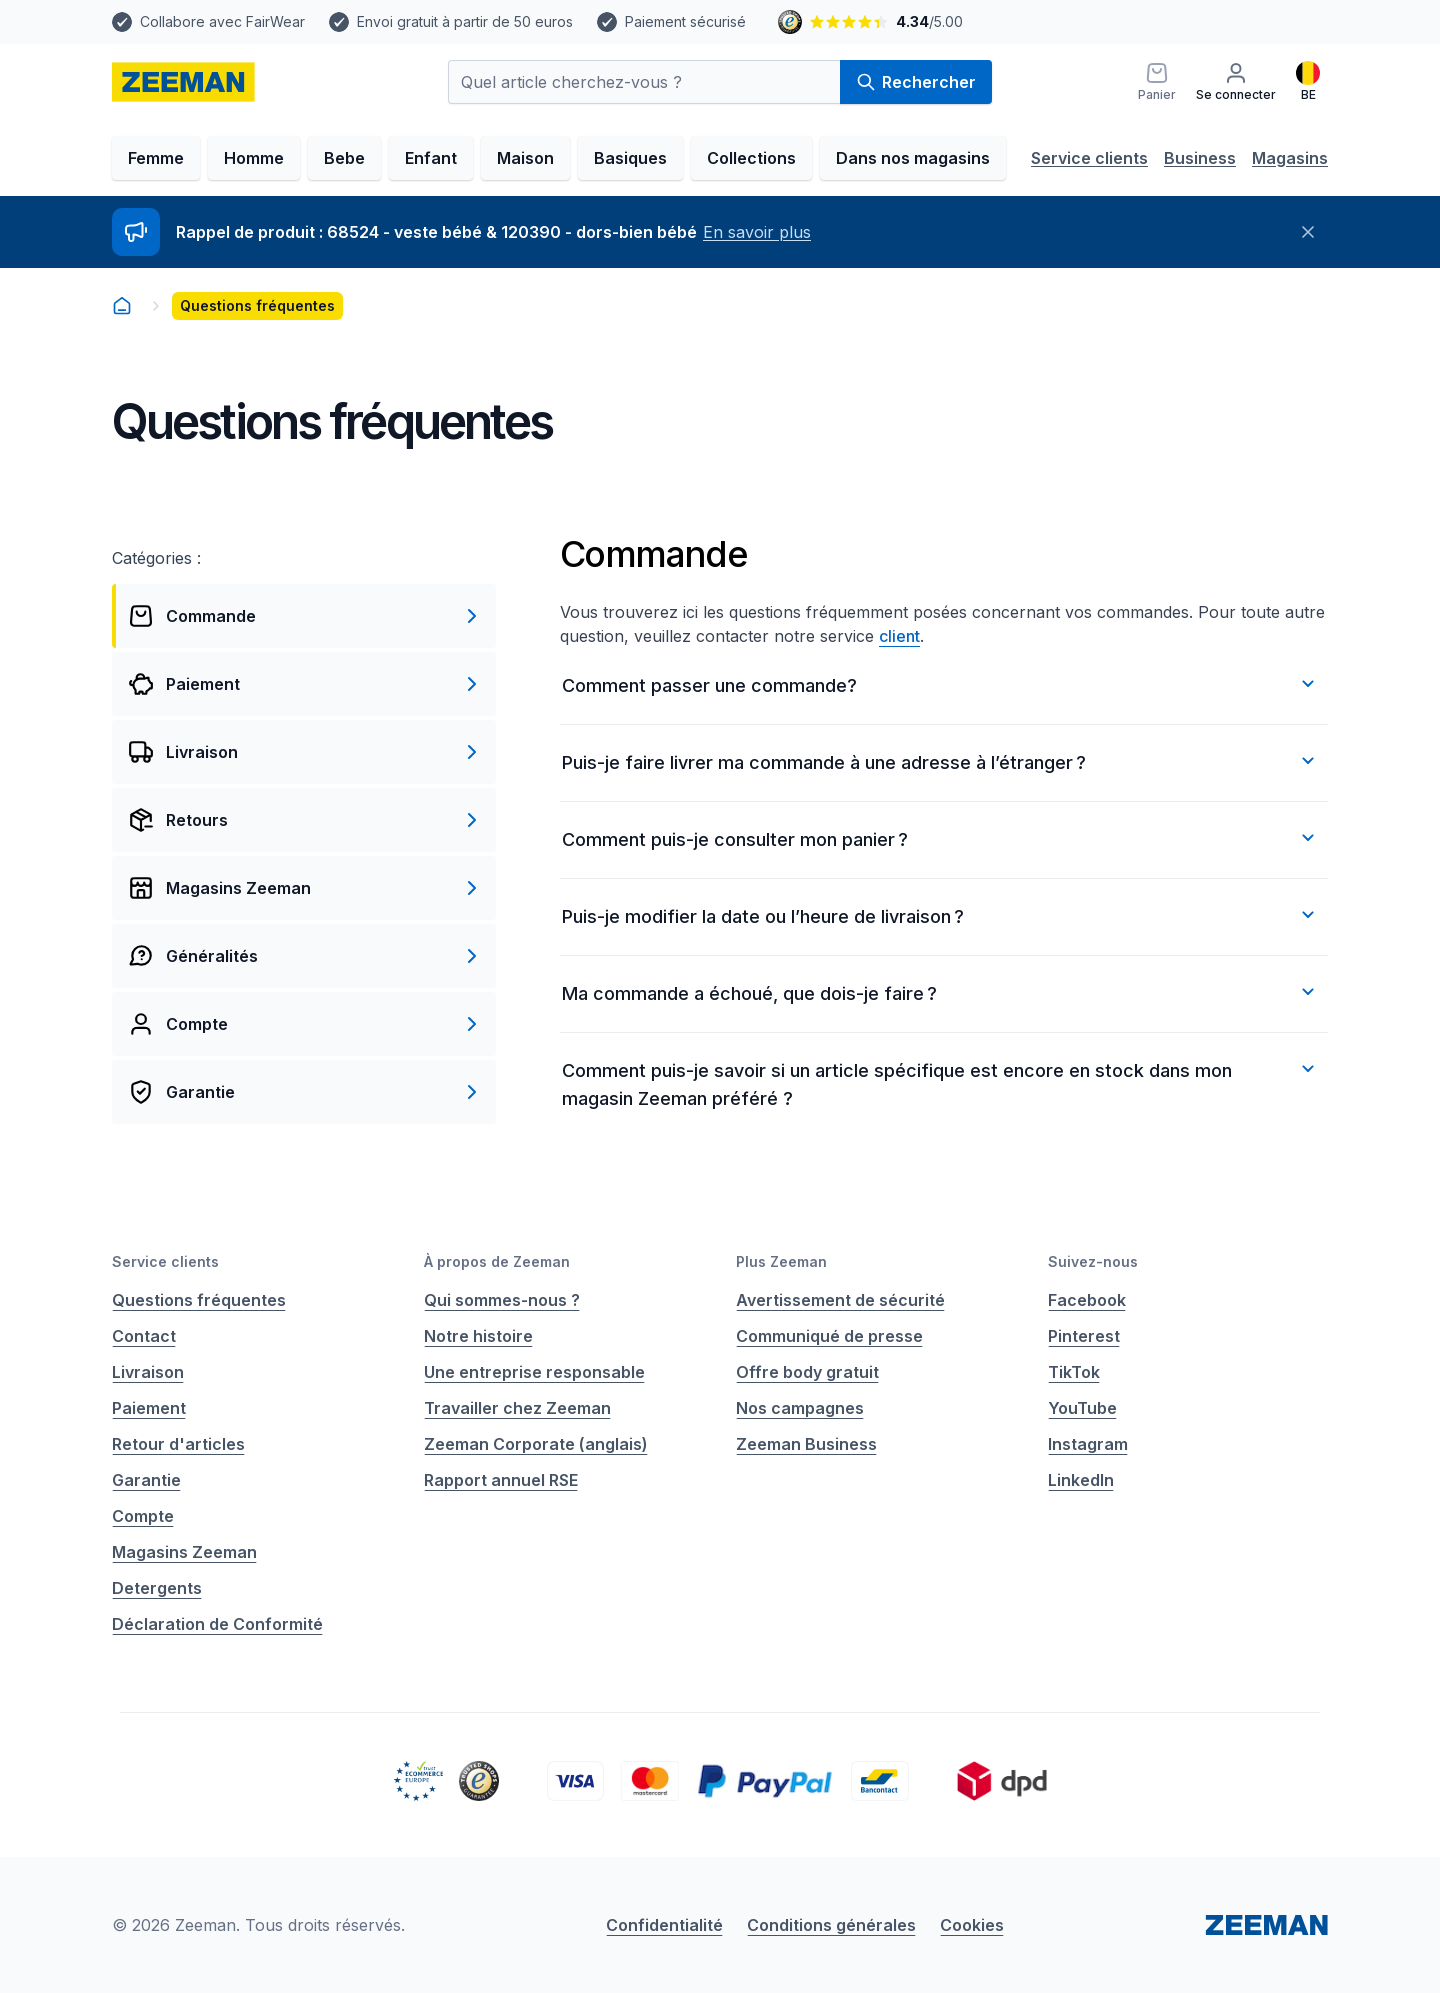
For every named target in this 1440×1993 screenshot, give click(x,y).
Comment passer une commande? (941, 684)
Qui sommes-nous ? (502, 1300)
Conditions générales (831, 1925)
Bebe (344, 158)
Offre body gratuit (807, 1372)
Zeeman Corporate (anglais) (536, 1444)
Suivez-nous (1093, 1261)
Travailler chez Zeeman (517, 1408)
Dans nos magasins (913, 158)
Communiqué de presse (829, 1336)
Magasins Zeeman (184, 1552)
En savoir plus (757, 232)
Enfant (431, 158)
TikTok (1074, 1372)
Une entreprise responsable (534, 1372)
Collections (751, 158)
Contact (144, 1336)
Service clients (1089, 158)
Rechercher (916, 82)
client (899, 636)
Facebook (1087, 1300)
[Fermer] (1308, 232)
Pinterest (1084, 1336)
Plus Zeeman (781, 1261)
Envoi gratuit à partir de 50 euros (465, 21)
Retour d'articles (178, 1444)
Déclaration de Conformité (217, 1624)
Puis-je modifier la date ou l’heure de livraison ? (941, 915)
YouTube (1082, 1408)
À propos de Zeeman (497, 1261)
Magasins (1290, 158)
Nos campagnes (800, 1408)
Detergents (157, 1588)
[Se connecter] (1236, 82)
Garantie (146, 1480)
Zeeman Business (806, 1444)
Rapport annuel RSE (501, 1480)
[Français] (1308, 82)
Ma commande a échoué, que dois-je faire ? (941, 992)
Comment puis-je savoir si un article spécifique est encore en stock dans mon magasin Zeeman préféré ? (941, 1083)
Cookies (972, 1925)
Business (1200, 158)
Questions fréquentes (199, 1300)
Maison (525, 158)
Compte (143, 1516)
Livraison (148, 1372)
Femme (156, 158)
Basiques (630, 158)
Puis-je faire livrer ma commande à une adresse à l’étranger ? (941, 761)
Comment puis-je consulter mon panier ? (941, 838)
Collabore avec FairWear (222, 21)
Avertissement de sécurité (840, 1300)
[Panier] (1157, 82)
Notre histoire (478, 1336)
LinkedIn (1081, 1480)
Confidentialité (664, 1925)
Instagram (1088, 1444)
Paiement (149, 1408)
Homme (254, 158)
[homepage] (183, 82)
